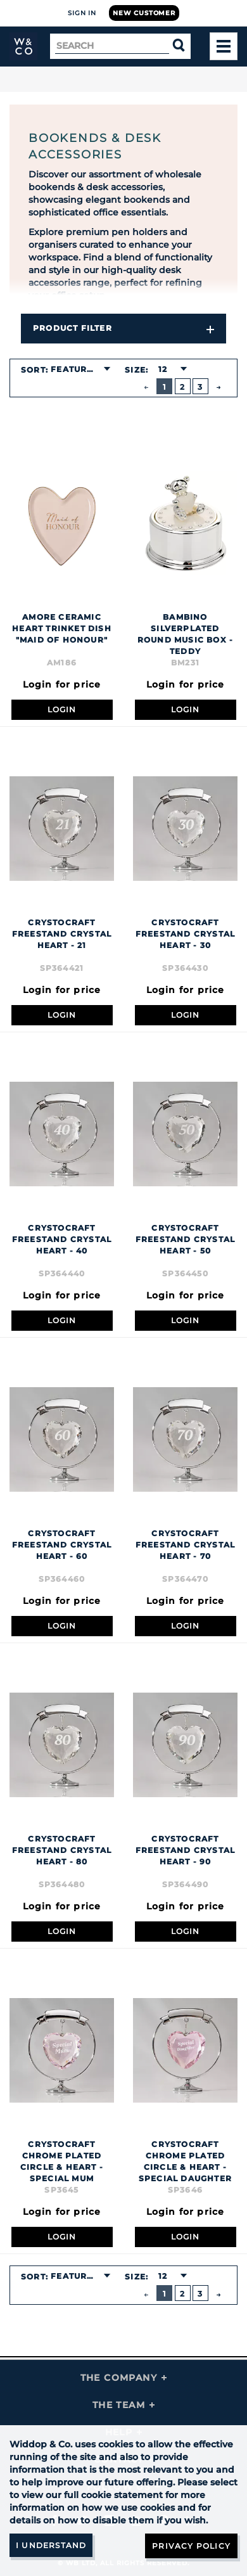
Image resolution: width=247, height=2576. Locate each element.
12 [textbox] (162, 369)
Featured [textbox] (75, 369)
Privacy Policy (191, 2546)
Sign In (82, 13)
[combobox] (80, 369)
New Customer (144, 13)
